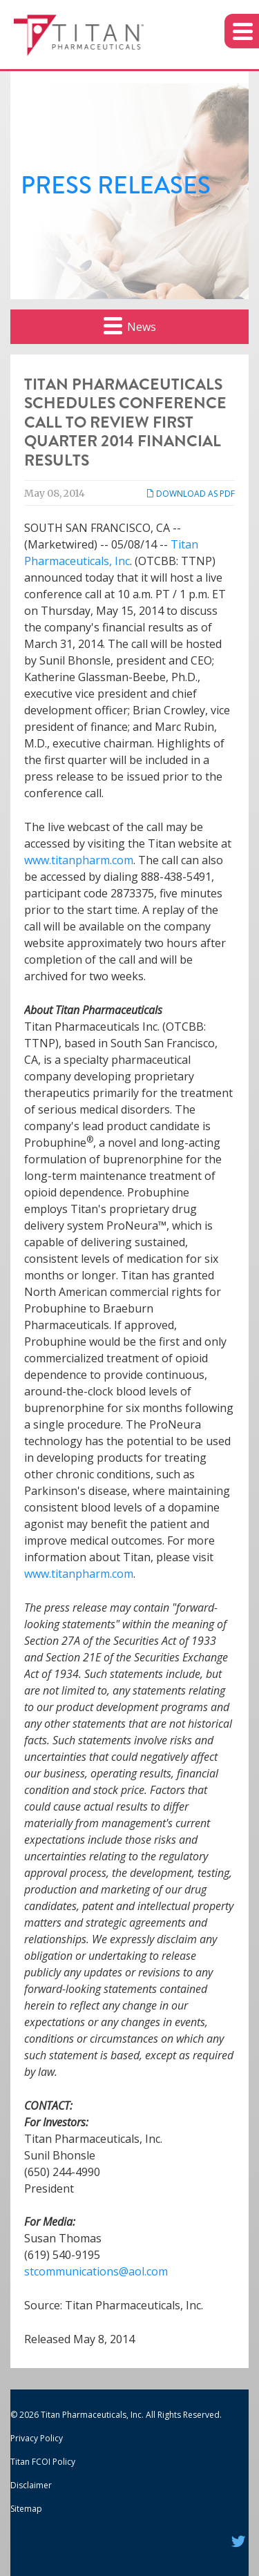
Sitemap (26, 2509)
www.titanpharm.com (78, 860)
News (130, 325)
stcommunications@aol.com (96, 2271)
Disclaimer (31, 2485)
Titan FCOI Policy (42, 2462)
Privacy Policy (36, 2438)
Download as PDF (190, 493)
